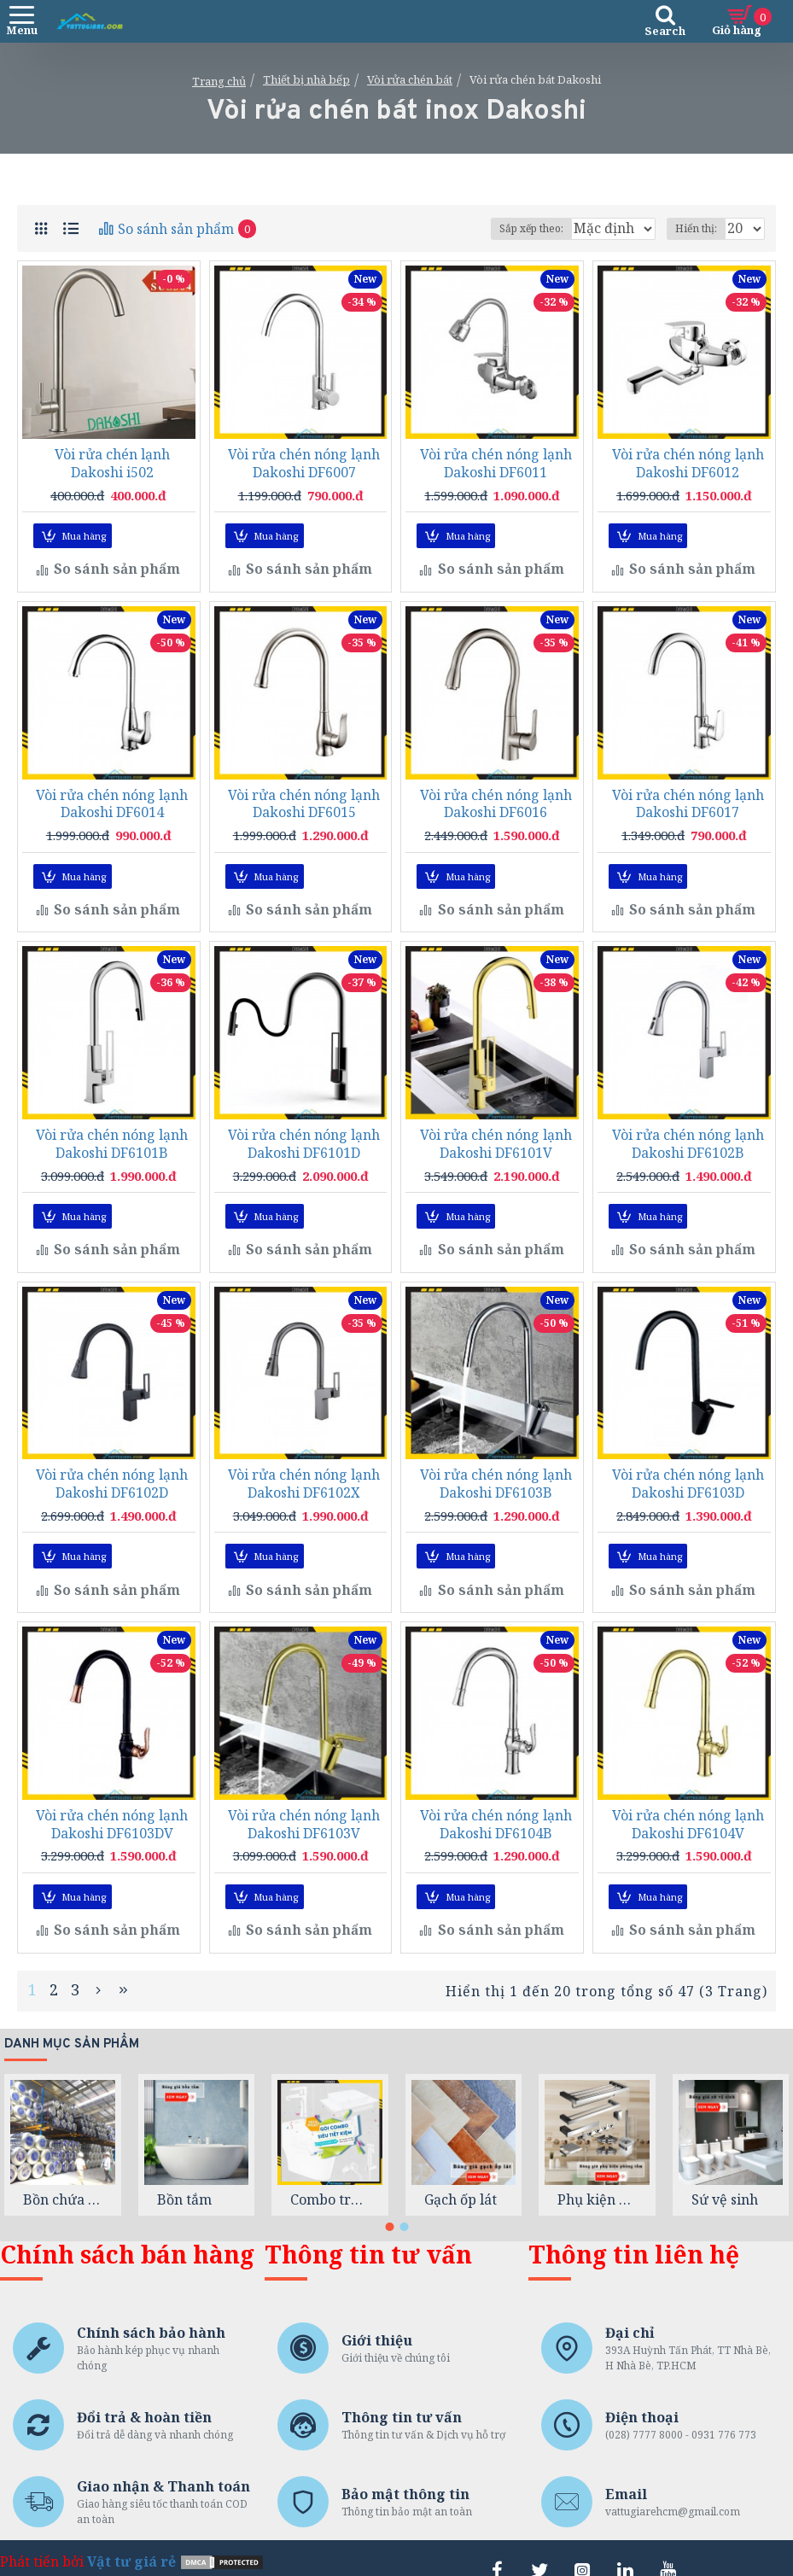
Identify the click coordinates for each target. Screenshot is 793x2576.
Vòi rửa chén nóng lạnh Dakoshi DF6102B (688, 1136)
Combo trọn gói (330, 2175)
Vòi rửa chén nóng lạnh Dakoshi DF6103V (304, 1808)
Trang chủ (219, 81)
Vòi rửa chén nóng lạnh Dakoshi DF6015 (304, 800)
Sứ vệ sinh (724, 2175)
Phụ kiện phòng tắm (597, 2175)
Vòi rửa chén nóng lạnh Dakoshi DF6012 (688, 464)
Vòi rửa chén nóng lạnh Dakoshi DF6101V (496, 1136)
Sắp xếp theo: (461, 228)
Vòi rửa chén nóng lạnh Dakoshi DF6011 (496, 464)
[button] (389, 2203)
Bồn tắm (184, 2175)
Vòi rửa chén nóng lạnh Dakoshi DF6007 (304, 464)
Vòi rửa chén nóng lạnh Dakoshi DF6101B (112, 1136)
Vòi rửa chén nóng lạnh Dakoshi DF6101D (304, 1136)
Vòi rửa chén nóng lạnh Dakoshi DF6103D (688, 1473)
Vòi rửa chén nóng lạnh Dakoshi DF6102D (112, 1473)
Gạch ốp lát (460, 2175)
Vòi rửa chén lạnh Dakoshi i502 (112, 464)
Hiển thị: (696, 228)
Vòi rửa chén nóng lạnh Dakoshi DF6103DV (112, 1808)
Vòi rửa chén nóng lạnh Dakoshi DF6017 (688, 800)
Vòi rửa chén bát (409, 79)
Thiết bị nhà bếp (306, 79)
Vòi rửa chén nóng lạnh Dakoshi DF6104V (688, 1808)
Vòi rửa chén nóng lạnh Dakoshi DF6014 (112, 800)
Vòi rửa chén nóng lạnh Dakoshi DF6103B (496, 1473)
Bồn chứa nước (62, 2175)
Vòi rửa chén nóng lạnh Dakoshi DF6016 (496, 800)
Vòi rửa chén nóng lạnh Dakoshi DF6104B (496, 1808)
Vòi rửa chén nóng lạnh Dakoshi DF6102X (304, 1473)
